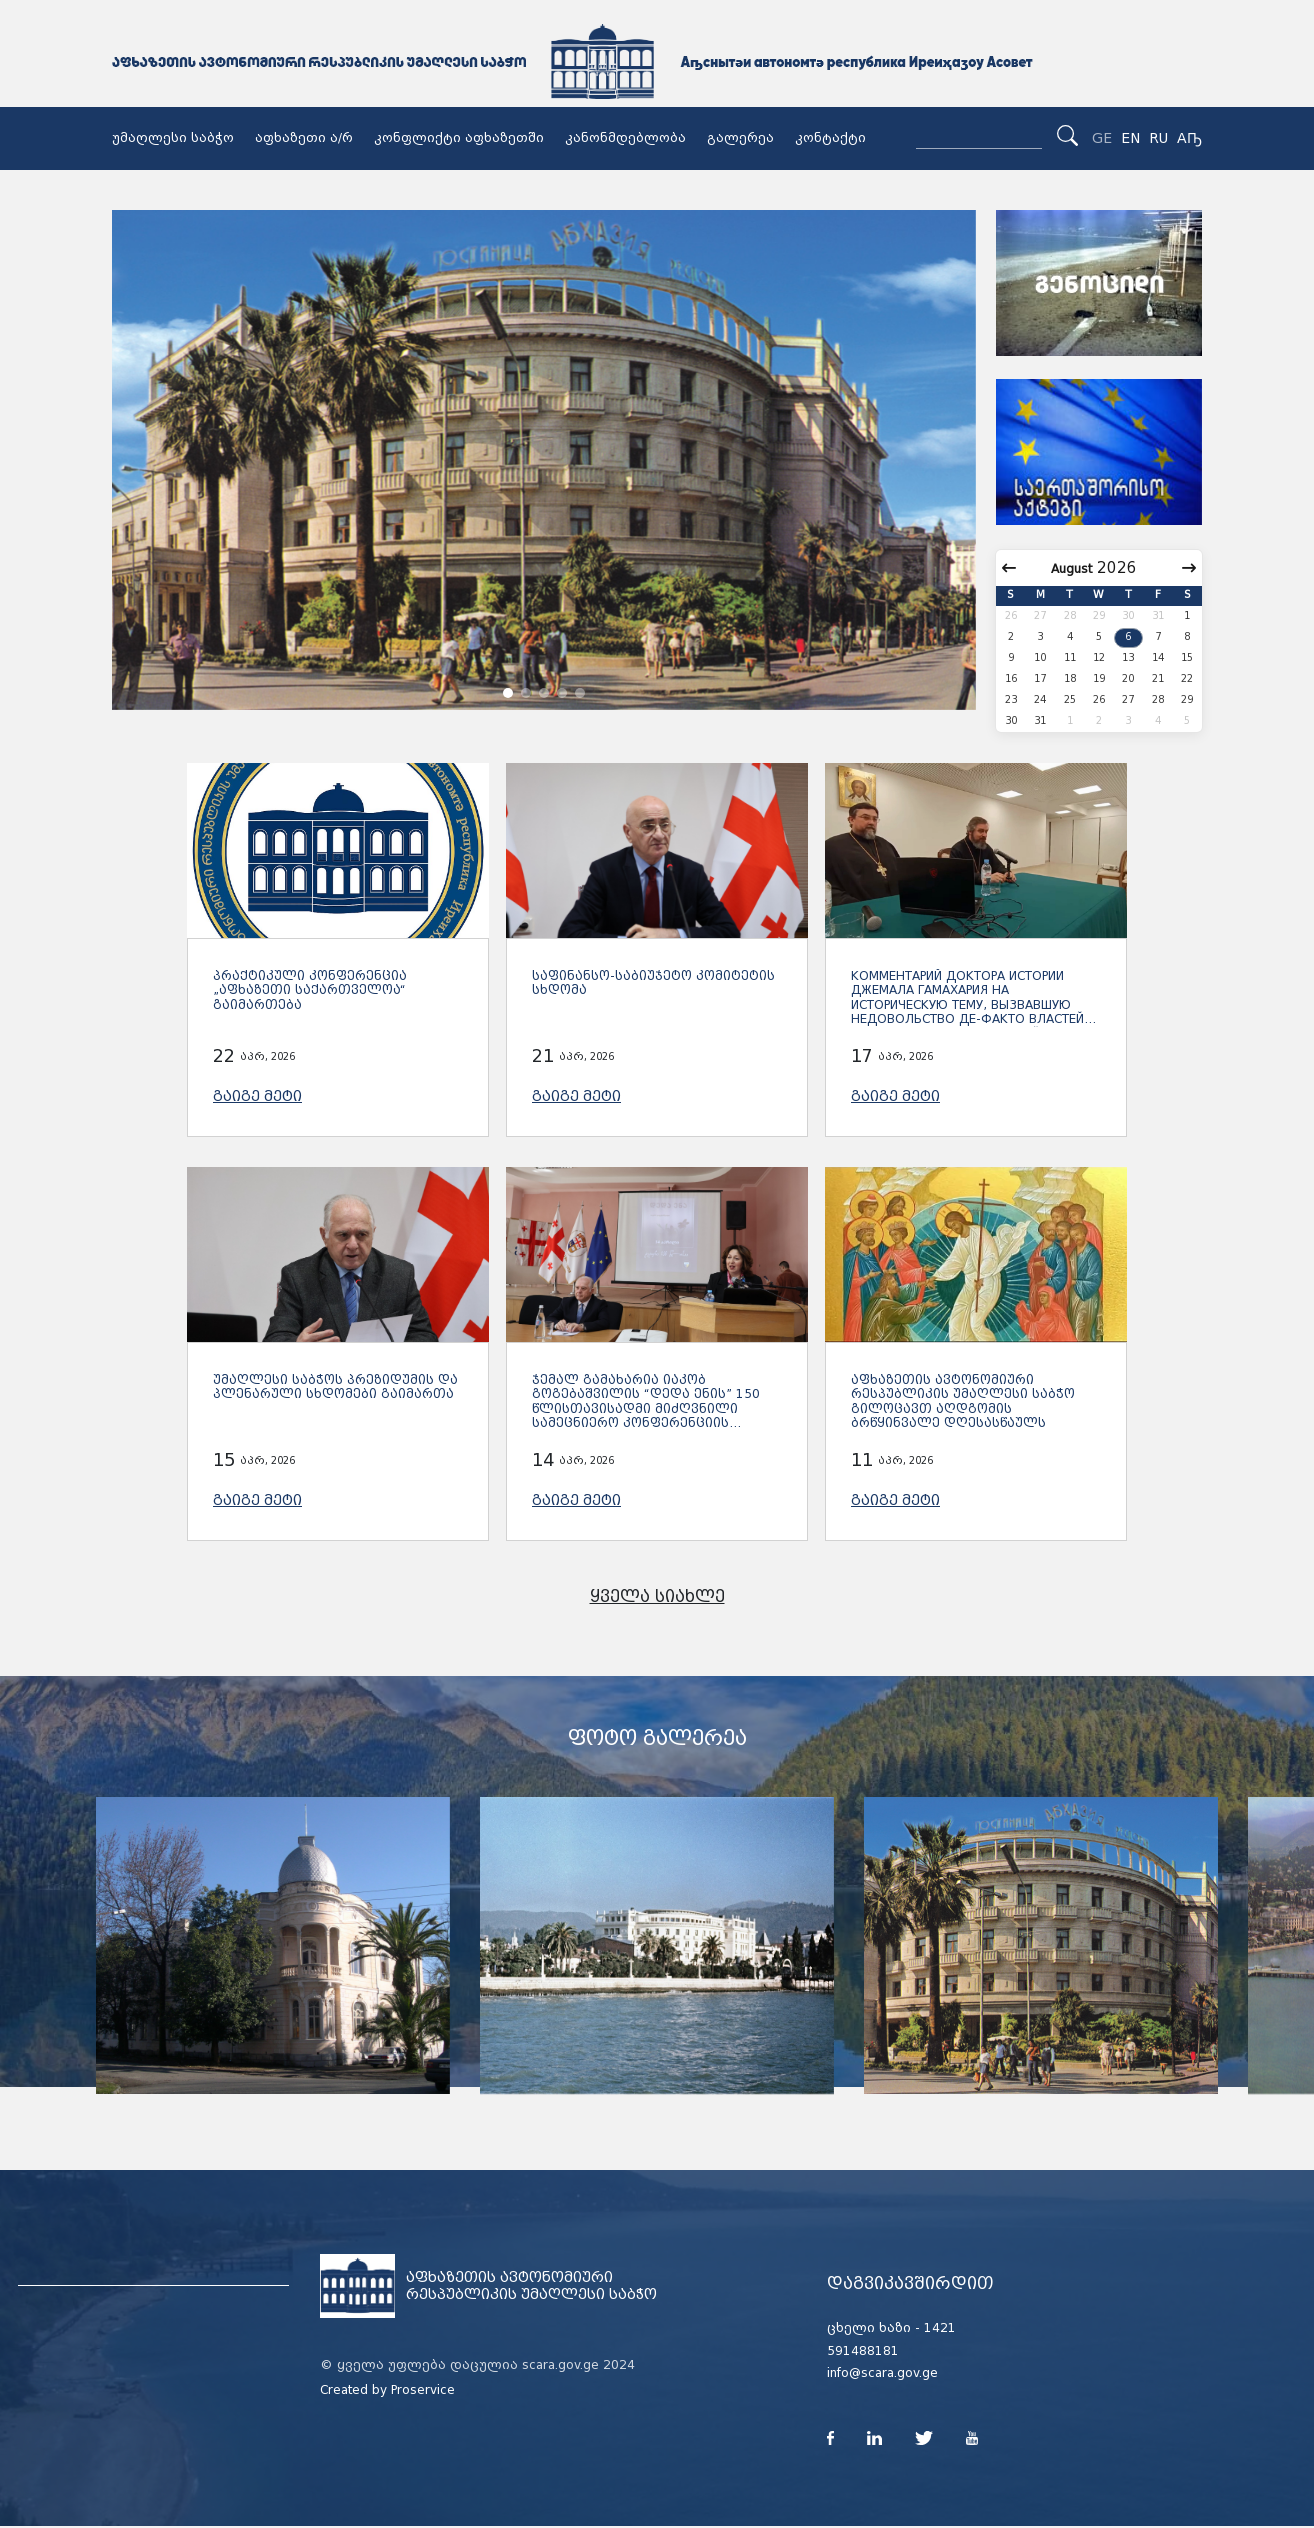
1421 (940, 2328)
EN (1130, 138)
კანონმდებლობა (625, 138)
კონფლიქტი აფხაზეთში (459, 138)
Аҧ (1189, 138)
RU (1158, 138)
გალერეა (740, 138)
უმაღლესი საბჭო (173, 138)
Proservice (423, 2390)
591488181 (863, 2351)
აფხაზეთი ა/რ (304, 138)
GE (1102, 138)
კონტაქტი (830, 138)
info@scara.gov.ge (882, 2373)
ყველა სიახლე (657, 1596)
